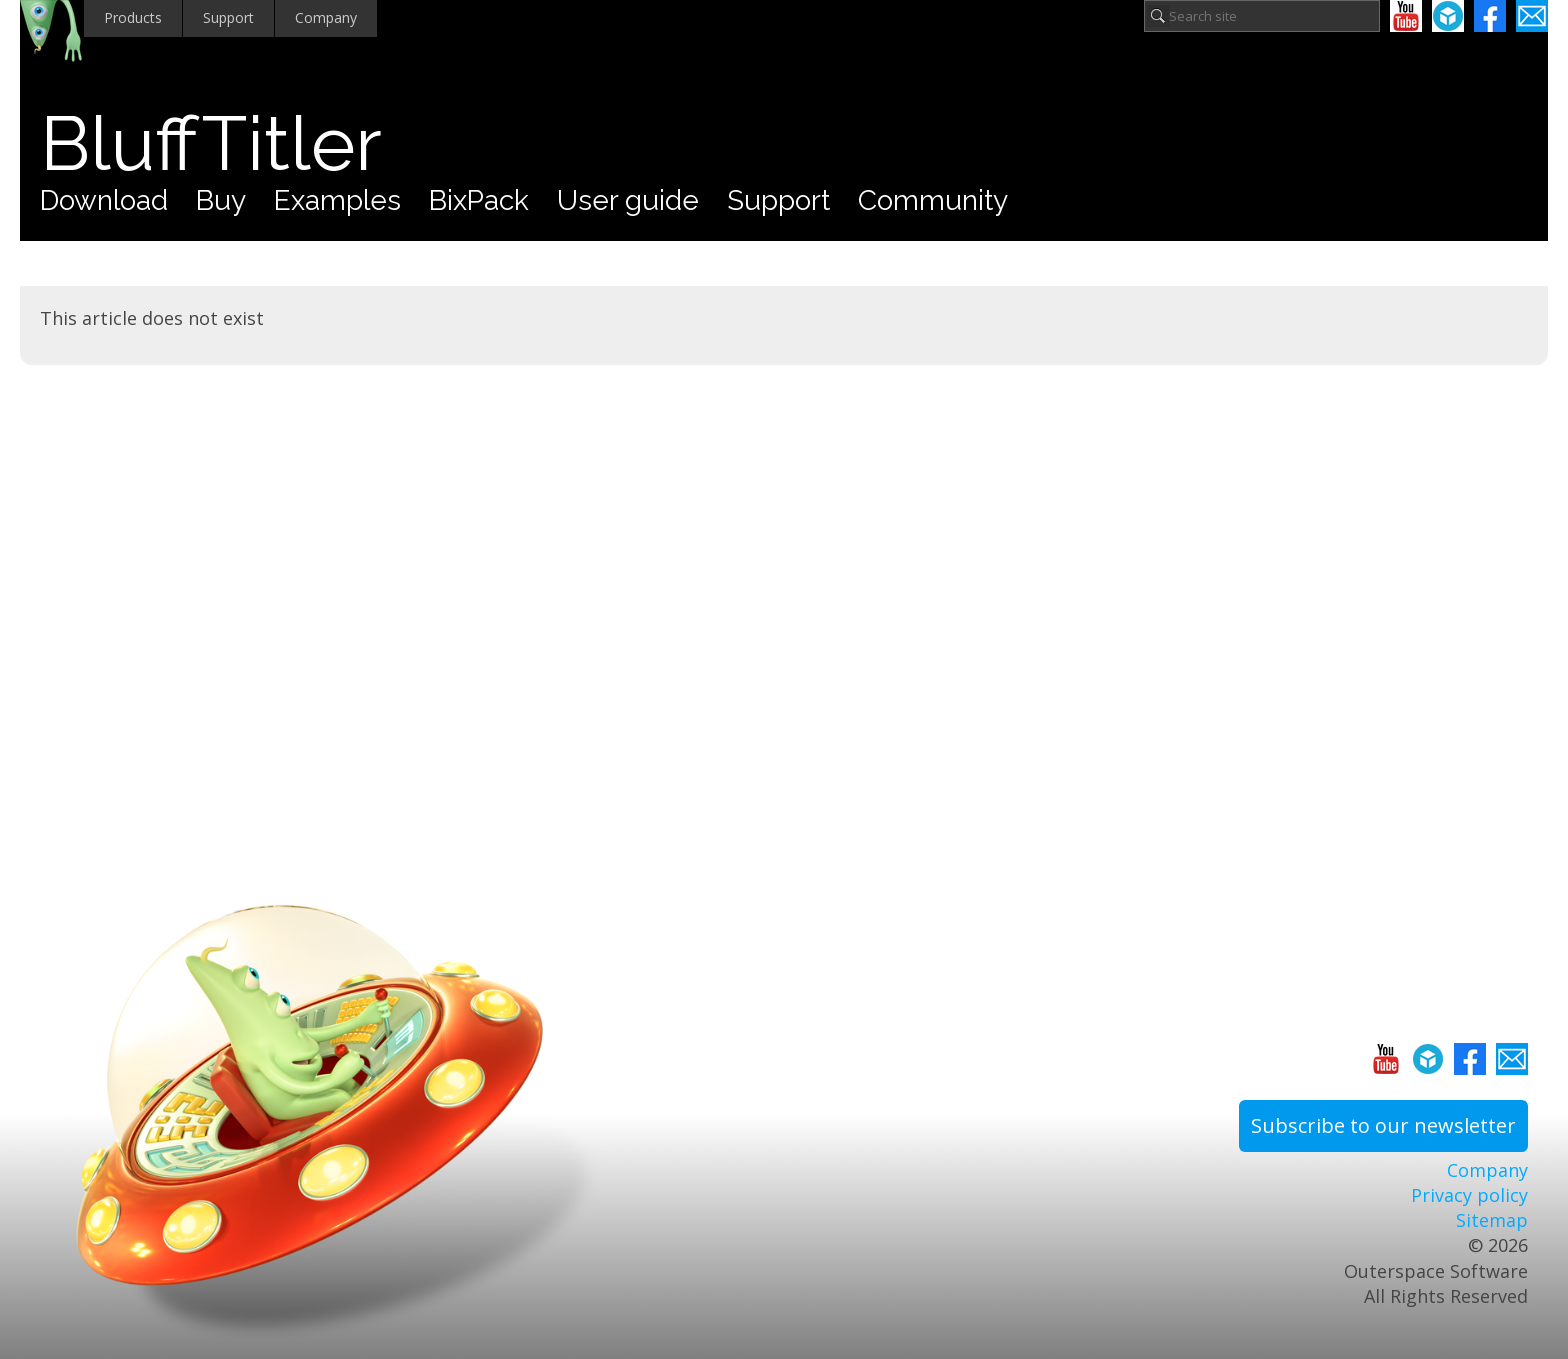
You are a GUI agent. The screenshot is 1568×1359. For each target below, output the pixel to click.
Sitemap (1492, 1220)
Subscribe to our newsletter (1383, 1125)
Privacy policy (1469, 1195)
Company (326, 17)
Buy (221, 200)
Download (104, 200)
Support (228, 17)
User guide (628, 200)
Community (933, 200)
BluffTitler (211, 143)
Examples (337, 200)
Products (133, 17)
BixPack (479, 200)
